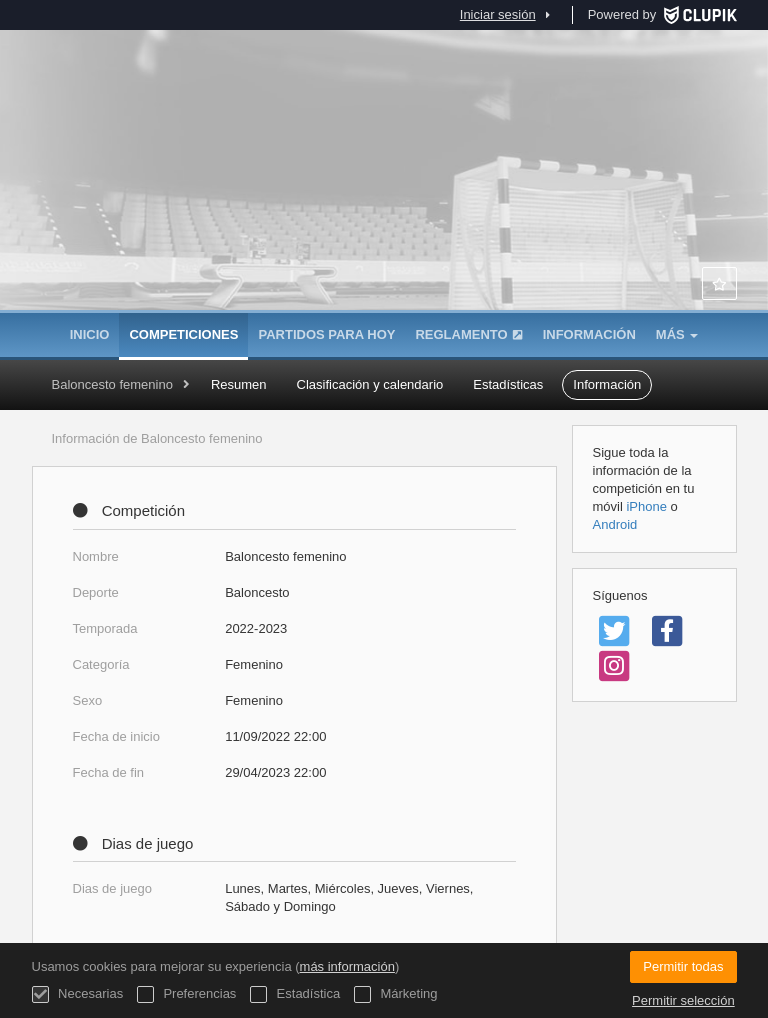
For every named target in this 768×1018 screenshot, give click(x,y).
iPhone (646, 506)
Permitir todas (683, 966)
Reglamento (468, 334)
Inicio (90, 334)
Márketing (396, 994)
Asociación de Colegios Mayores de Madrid (384, 210)
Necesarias (78, 994)
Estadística (295, 994)
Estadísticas (508, 384)
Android (615, 524)
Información (589, 334)
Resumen (239, 384)
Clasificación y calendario (370, 384)
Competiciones (183, 334)
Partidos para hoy (326, 334)
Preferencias (187, 994)
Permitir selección (683, 1000)
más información (347, 966)
